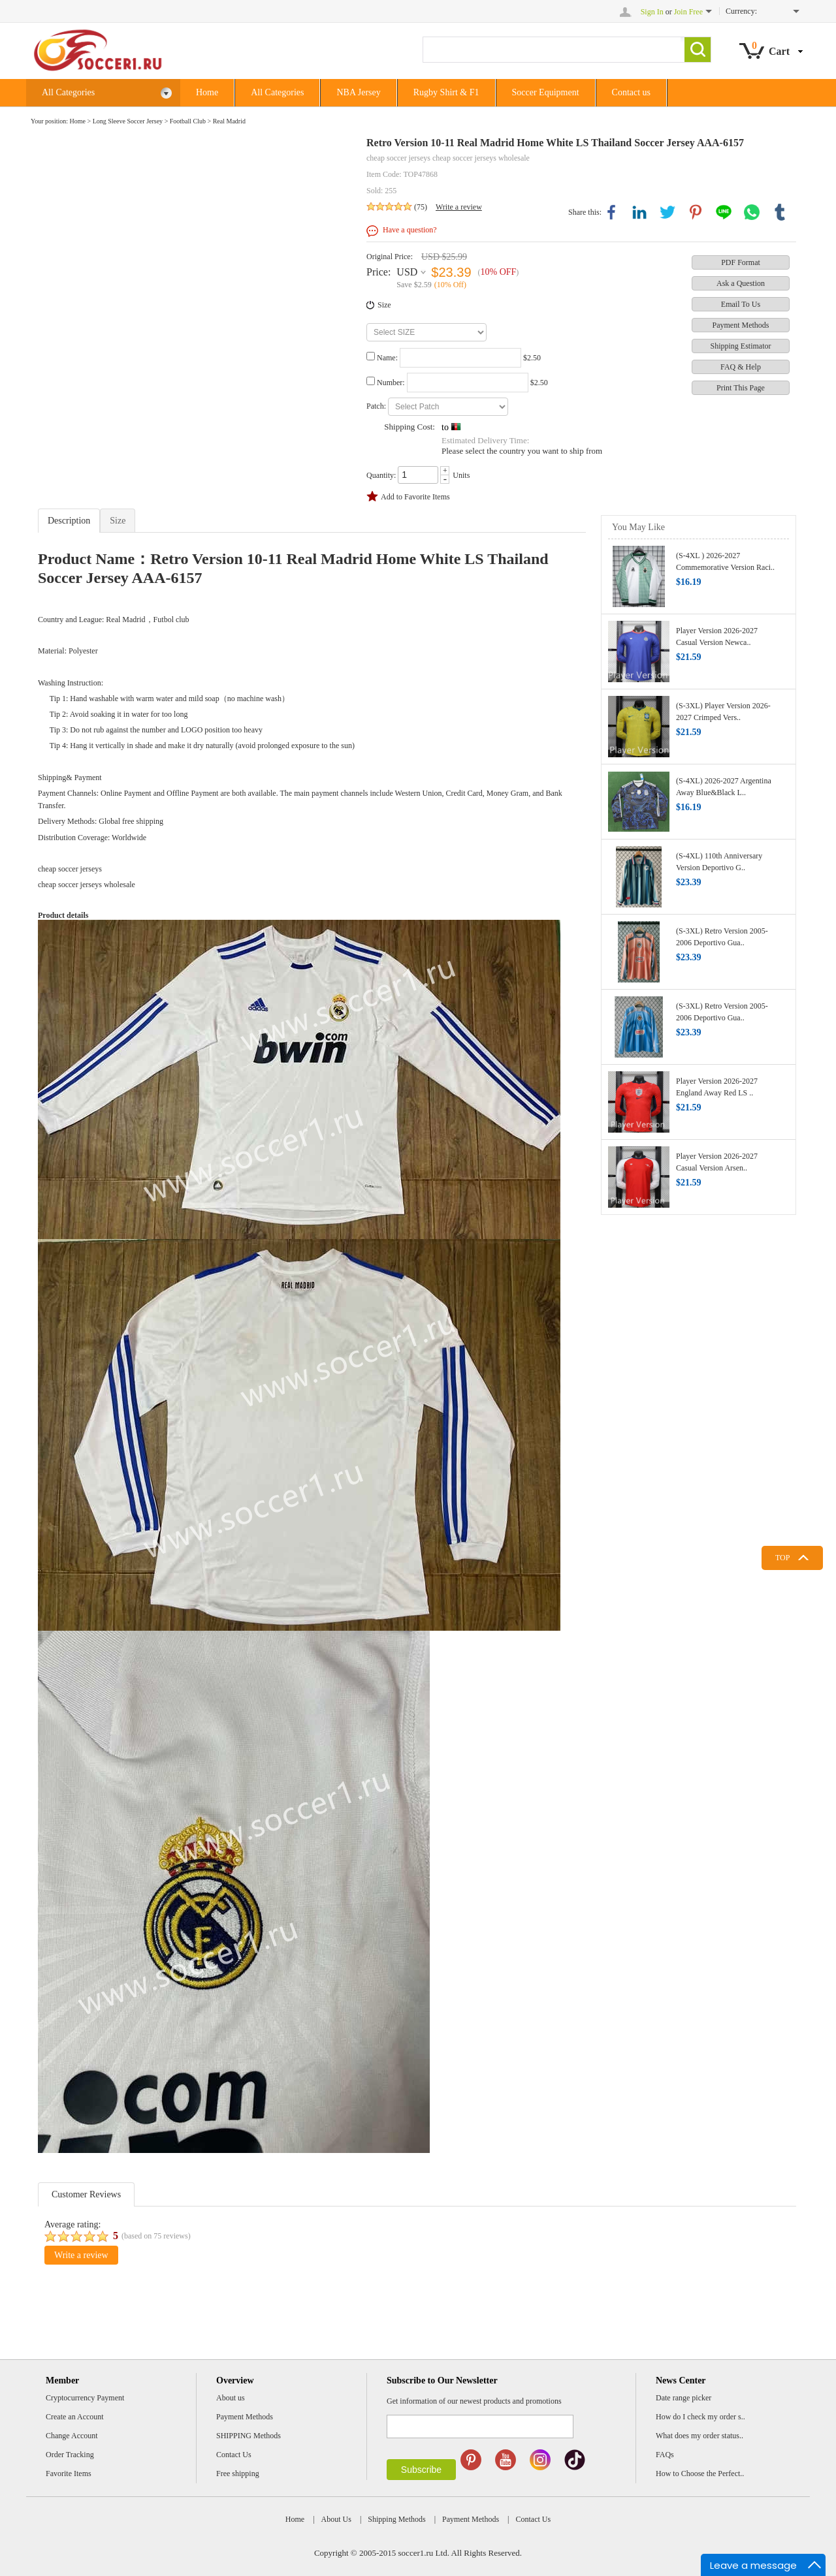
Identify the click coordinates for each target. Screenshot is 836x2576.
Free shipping (237, 2473)
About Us (336, 2519)
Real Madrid (229, 121)
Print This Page (740, 387)
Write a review (459, 207)
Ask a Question (740, 283)
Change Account (72, 2435)
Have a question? (410, 229)
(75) (420, 207)
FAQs (665, 2454)
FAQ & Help (740, 366)
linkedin (639, 212)
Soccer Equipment (545, 92)
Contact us (631, 92)
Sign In (652, 11)
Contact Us (233, 2454)
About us (230, 2397)
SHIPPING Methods (248, 2435)
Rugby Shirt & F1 (446, 92)
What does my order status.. (699, 2435)
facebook (611, 212)
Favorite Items (68, 2473)
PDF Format (740, 262)
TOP (782, 1557)
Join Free (688, 11)
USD (406, 271)
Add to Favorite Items (415, 496)
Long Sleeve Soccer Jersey (128, 121)
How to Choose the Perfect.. (700, 2473)
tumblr (780, 212)
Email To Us (740, 304)
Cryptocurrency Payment (85, 2397)
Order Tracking (70, 2454)
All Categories (107, 93)
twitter (667, 212)
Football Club (188, 121)
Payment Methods (741, 325)
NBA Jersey (358, 92)
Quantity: (381, 475)
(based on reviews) (156, 2235)
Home (207, 92)
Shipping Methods (396, 2519)
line (723, 212)
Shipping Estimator (741, 346)
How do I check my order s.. (700, 2416)
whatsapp (752, 212)
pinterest (695, 212)
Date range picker (683, 2397)
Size (384, 304)
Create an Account (75, 2416)
